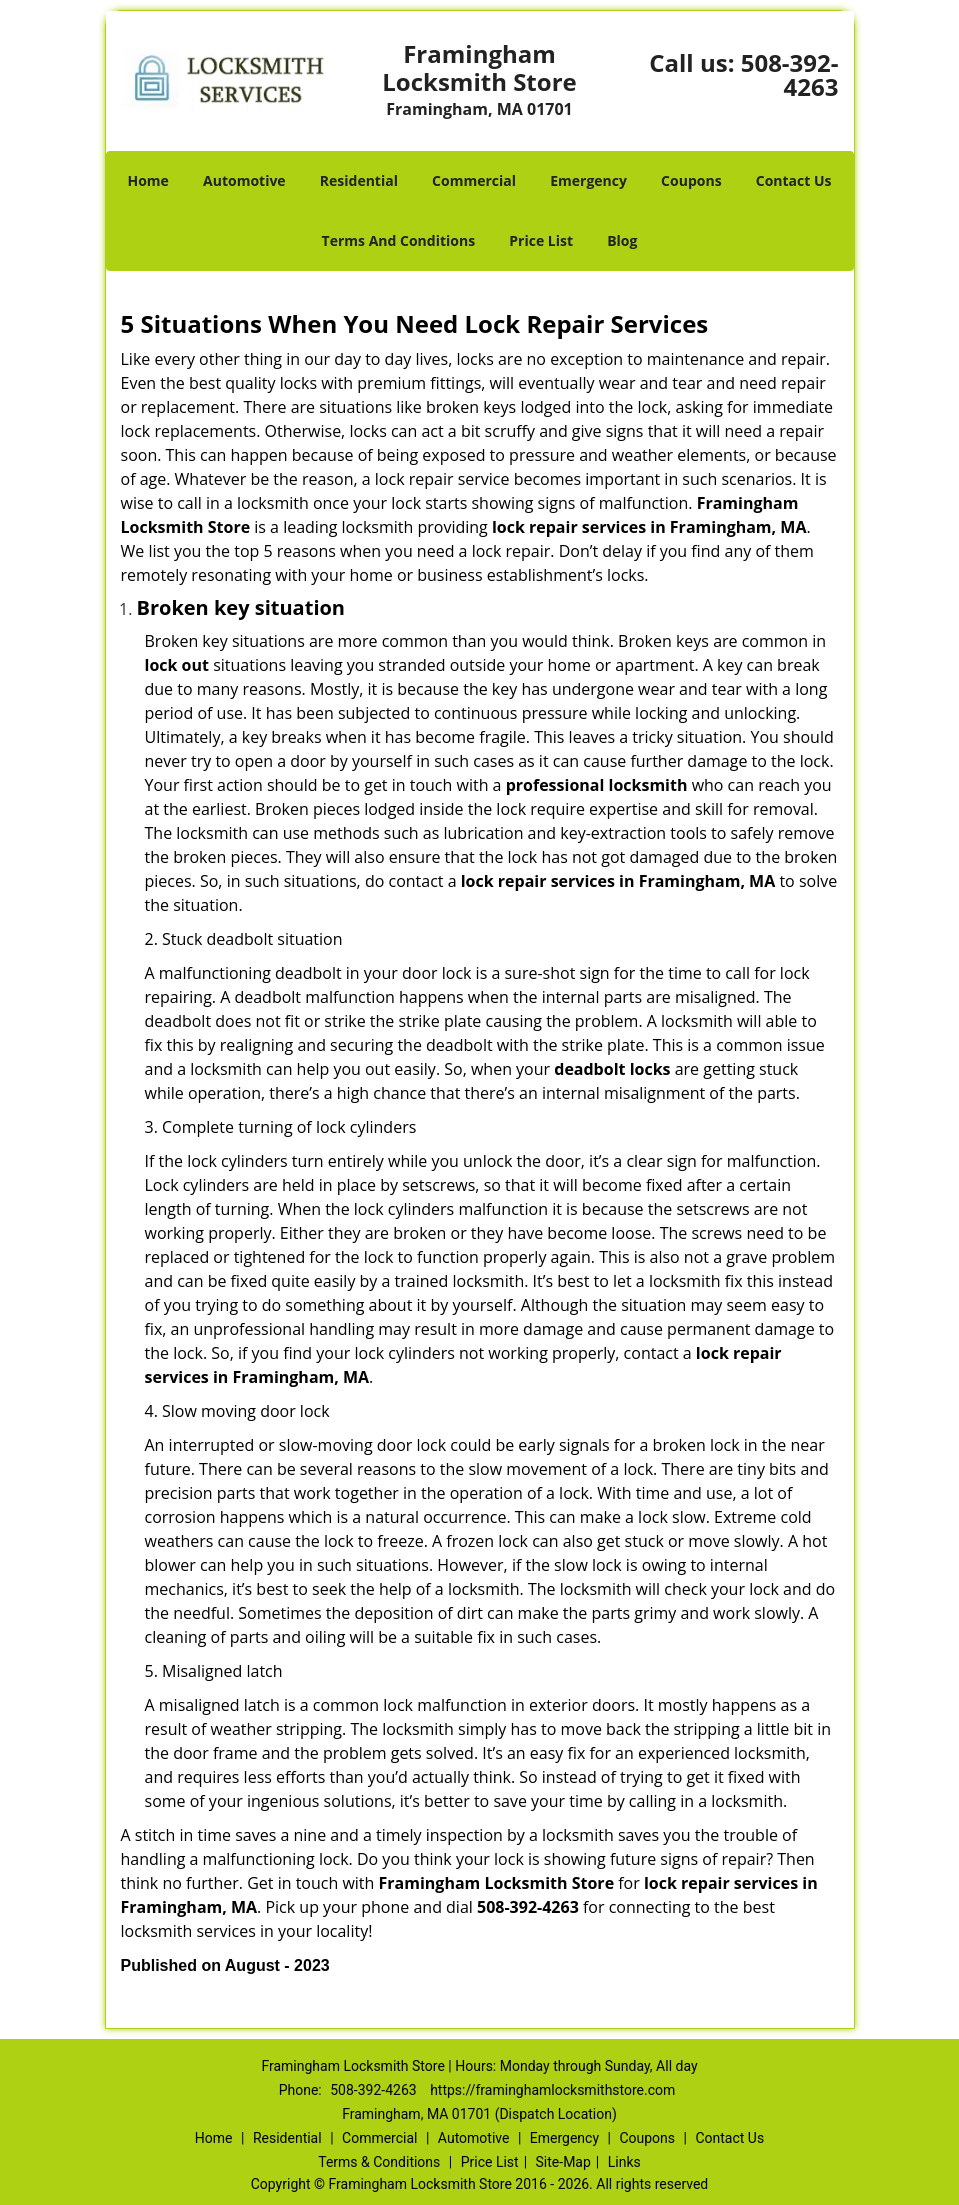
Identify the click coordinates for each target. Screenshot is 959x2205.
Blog (622, 240)
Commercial (474, 180)
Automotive (244, 180)
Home (147, 180)
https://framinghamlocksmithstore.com (552, 2090)
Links (624, 2162)
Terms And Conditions (399, 240)
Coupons (691, 180)
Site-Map (563, 2162)
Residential (359, 180)
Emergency (588, 180)
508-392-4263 (790, 74)
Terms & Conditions (379, 2162)
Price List (541, 240)
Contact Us (794, 180)
